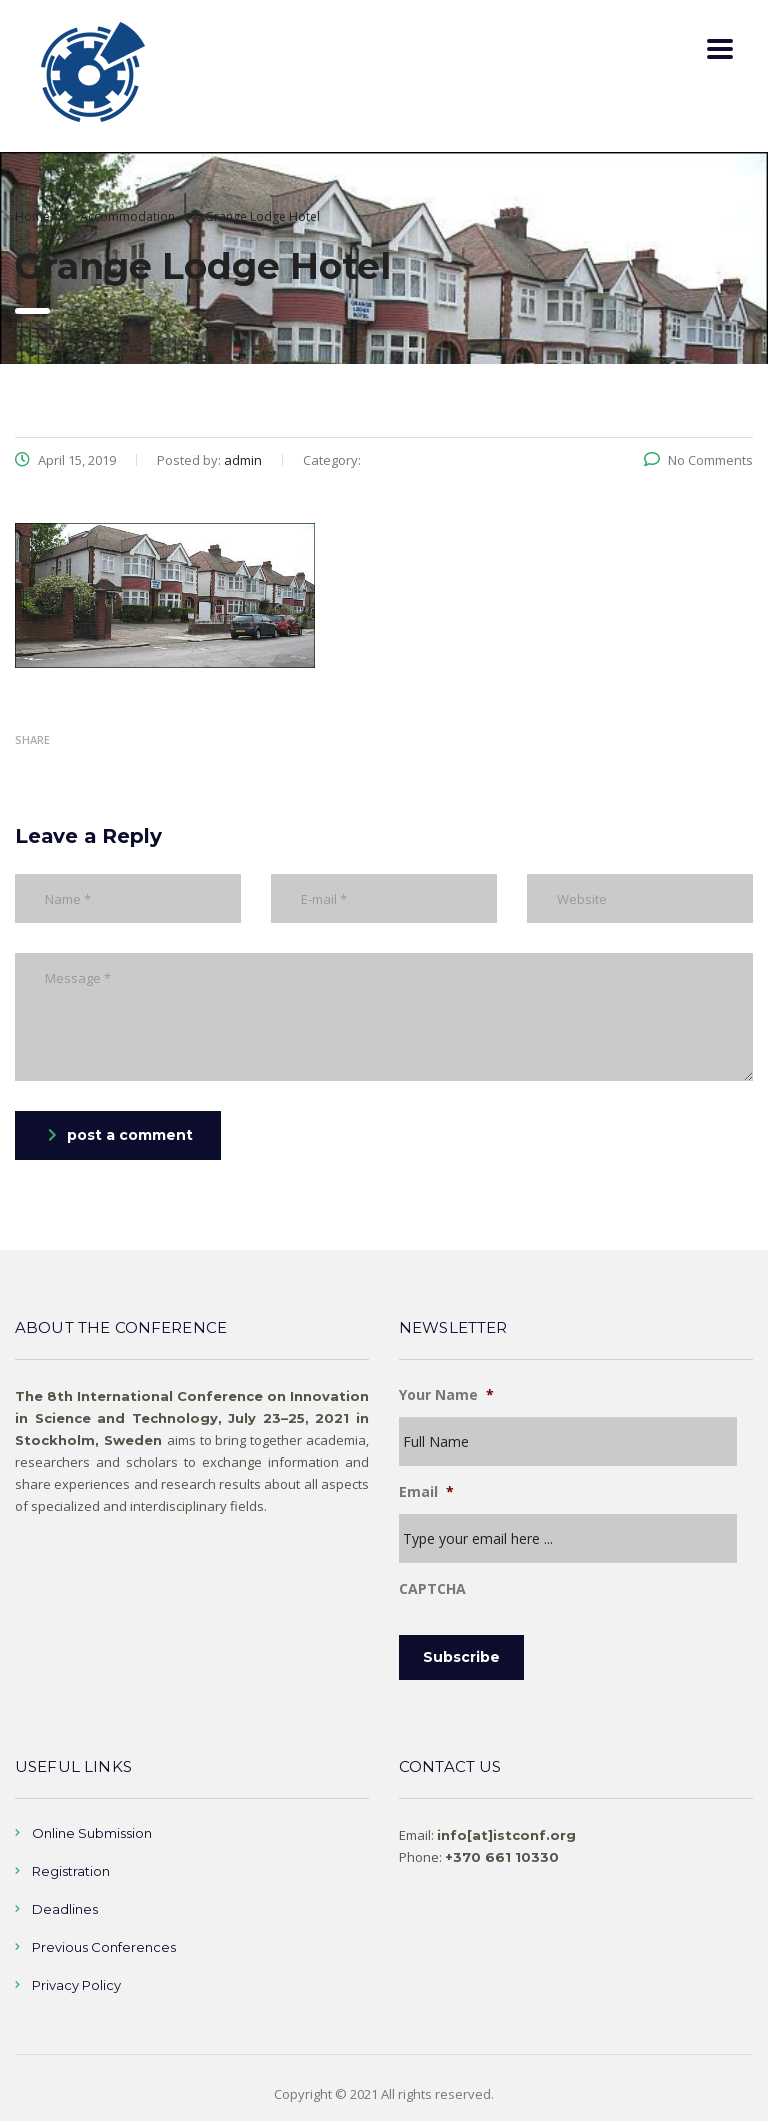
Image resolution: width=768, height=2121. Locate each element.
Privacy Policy (76, 1981)
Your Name (446, 1395)
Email (426, 1492)
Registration (71, 1867)
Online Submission (92, 1829)
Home (32, 216)
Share (32, 739)
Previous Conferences (104, 1943)
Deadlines (65, 1905)
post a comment (120, 1135)
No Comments (698, 460)
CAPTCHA (432, 1589)
